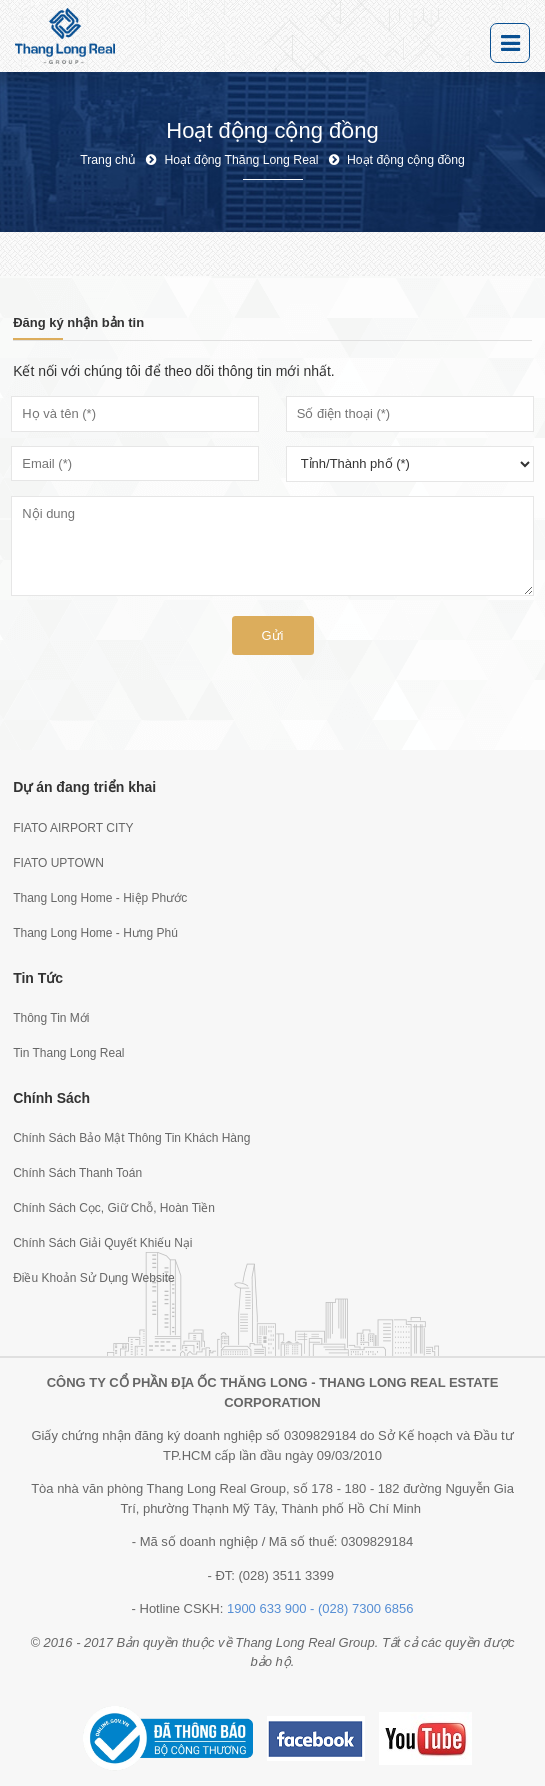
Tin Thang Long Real (68, 1053)
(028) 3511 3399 (286, 1575)
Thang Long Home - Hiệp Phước (100, 898)
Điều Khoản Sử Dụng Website (94, 1278)
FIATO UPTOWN (58, 863)
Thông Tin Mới (51, 1018)
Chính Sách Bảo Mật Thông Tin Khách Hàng (131, 1138)
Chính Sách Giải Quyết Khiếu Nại (102, 1243)
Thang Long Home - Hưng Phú (95, 933)
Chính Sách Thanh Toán (77, 1173)
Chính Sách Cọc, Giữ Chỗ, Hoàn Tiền (114, 1208)
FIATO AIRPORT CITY (73, 828)
